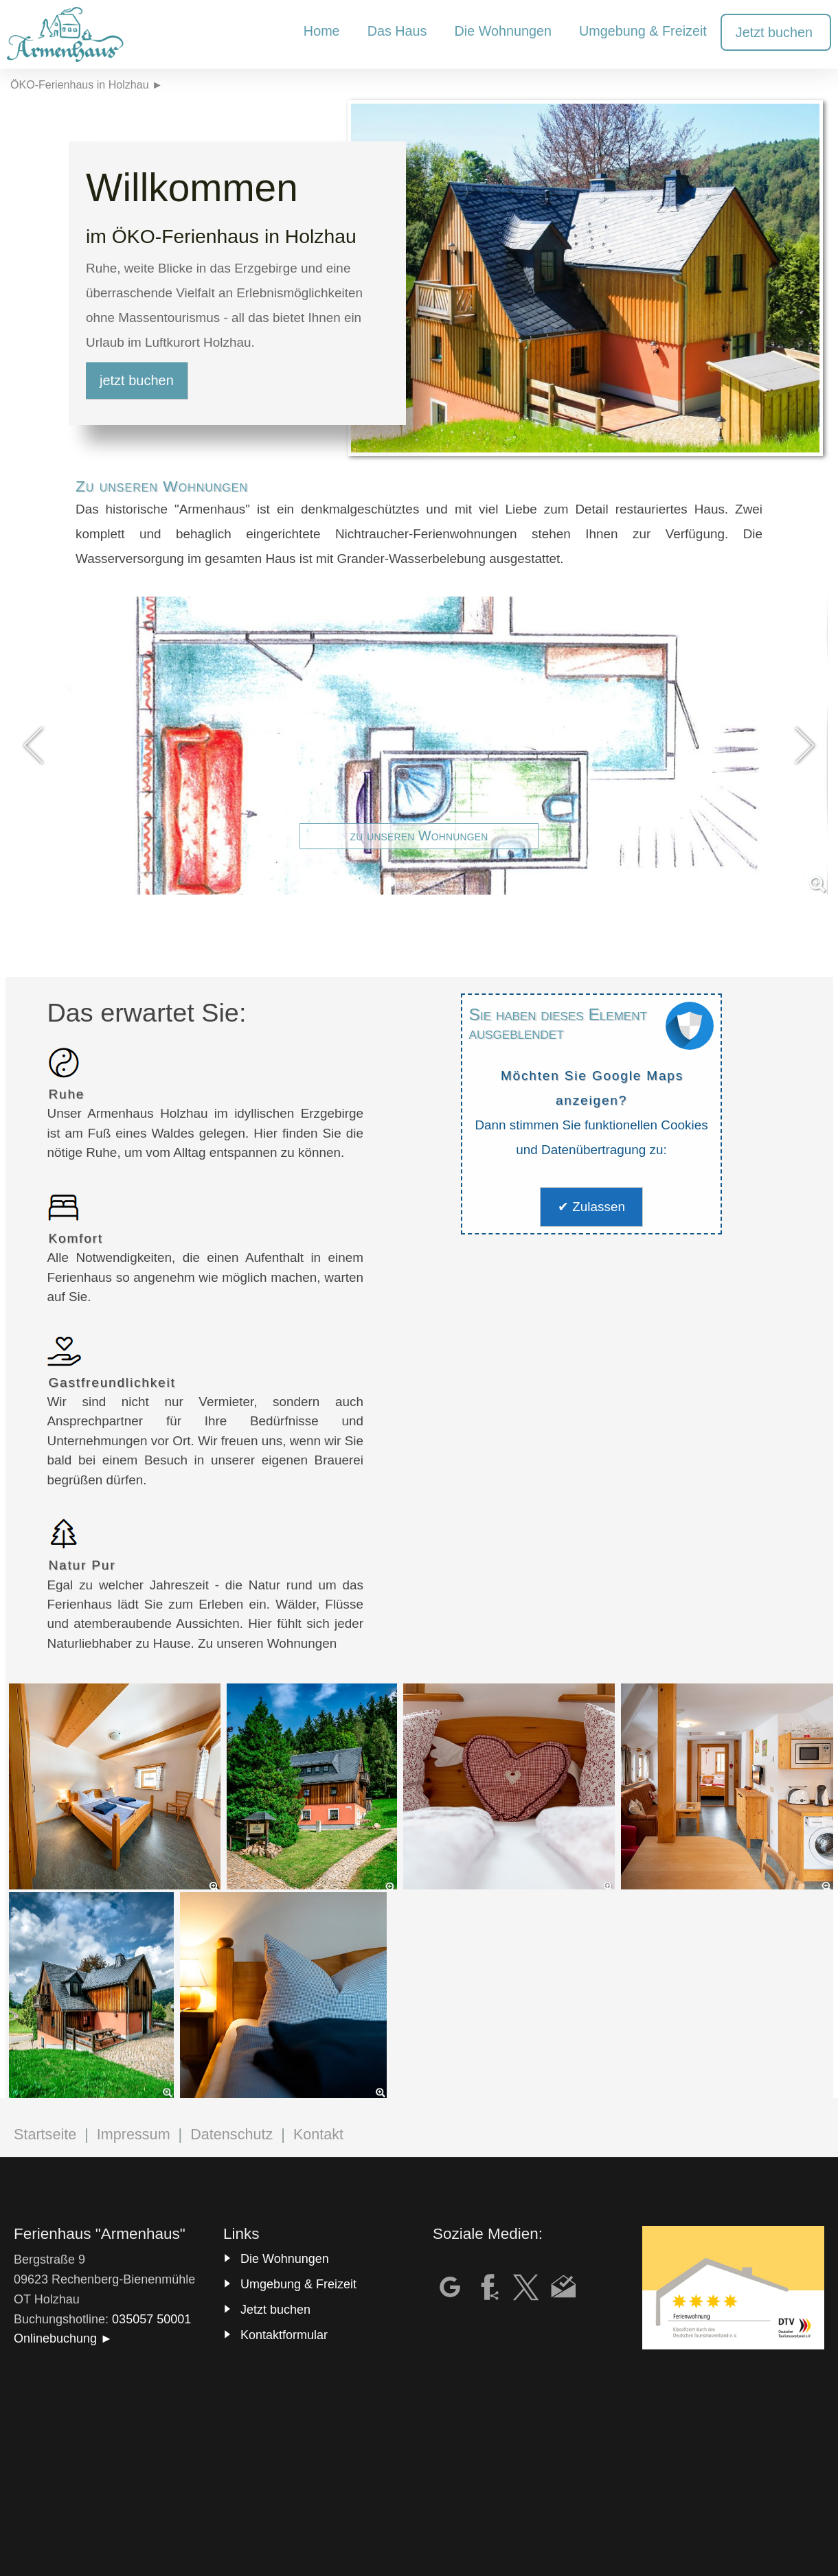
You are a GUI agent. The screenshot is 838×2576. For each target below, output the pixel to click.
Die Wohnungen (284, 2259)
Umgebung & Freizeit (298, 2284)
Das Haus (397, 30)
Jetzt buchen (275, 2309)
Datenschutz (231, 2134)
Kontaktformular (284, 2335)
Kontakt (318, 2134)
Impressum (133, 2134)
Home (322, 30)
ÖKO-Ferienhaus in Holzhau (79, 84)
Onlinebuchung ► (63, 2338)
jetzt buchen (137, 380)
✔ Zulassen (591, 1206)
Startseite (45, 2134)
